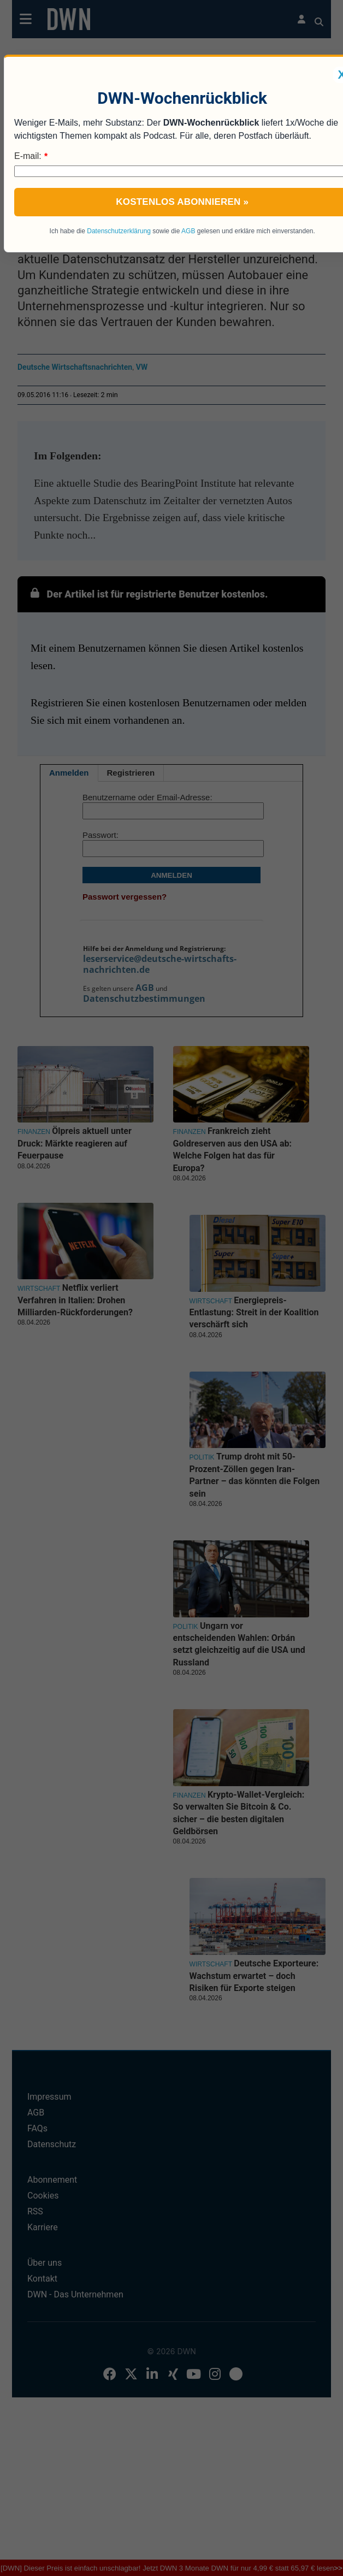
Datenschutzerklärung (119, 231)
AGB (188, 231)
